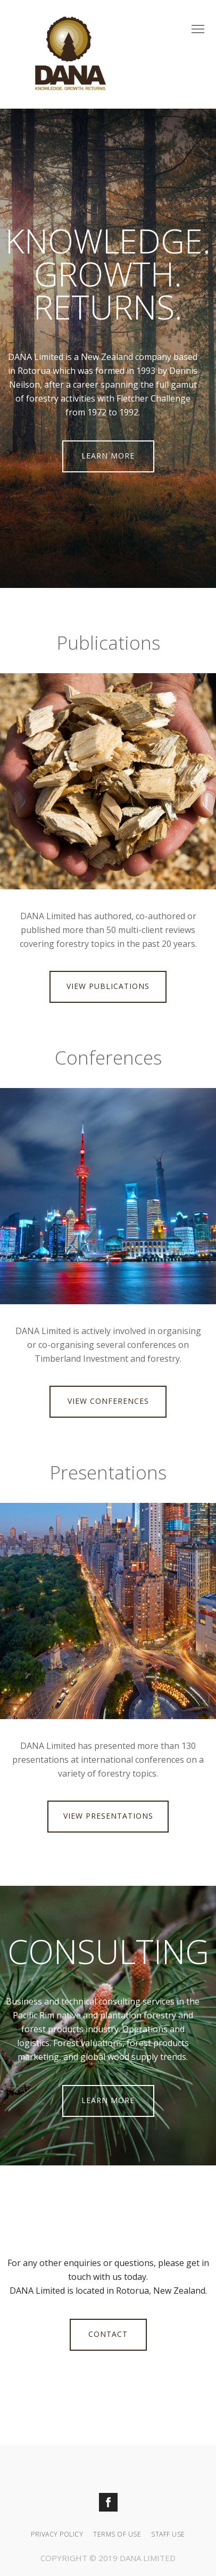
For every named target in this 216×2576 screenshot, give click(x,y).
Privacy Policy (57, 2534)
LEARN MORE (108, 456)
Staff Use (168, 2534)
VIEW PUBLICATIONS (108, 986)
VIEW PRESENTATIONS (108, 1816)
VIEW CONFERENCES (108, 1401)
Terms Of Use (117, 2534)
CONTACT (108, 2334)
